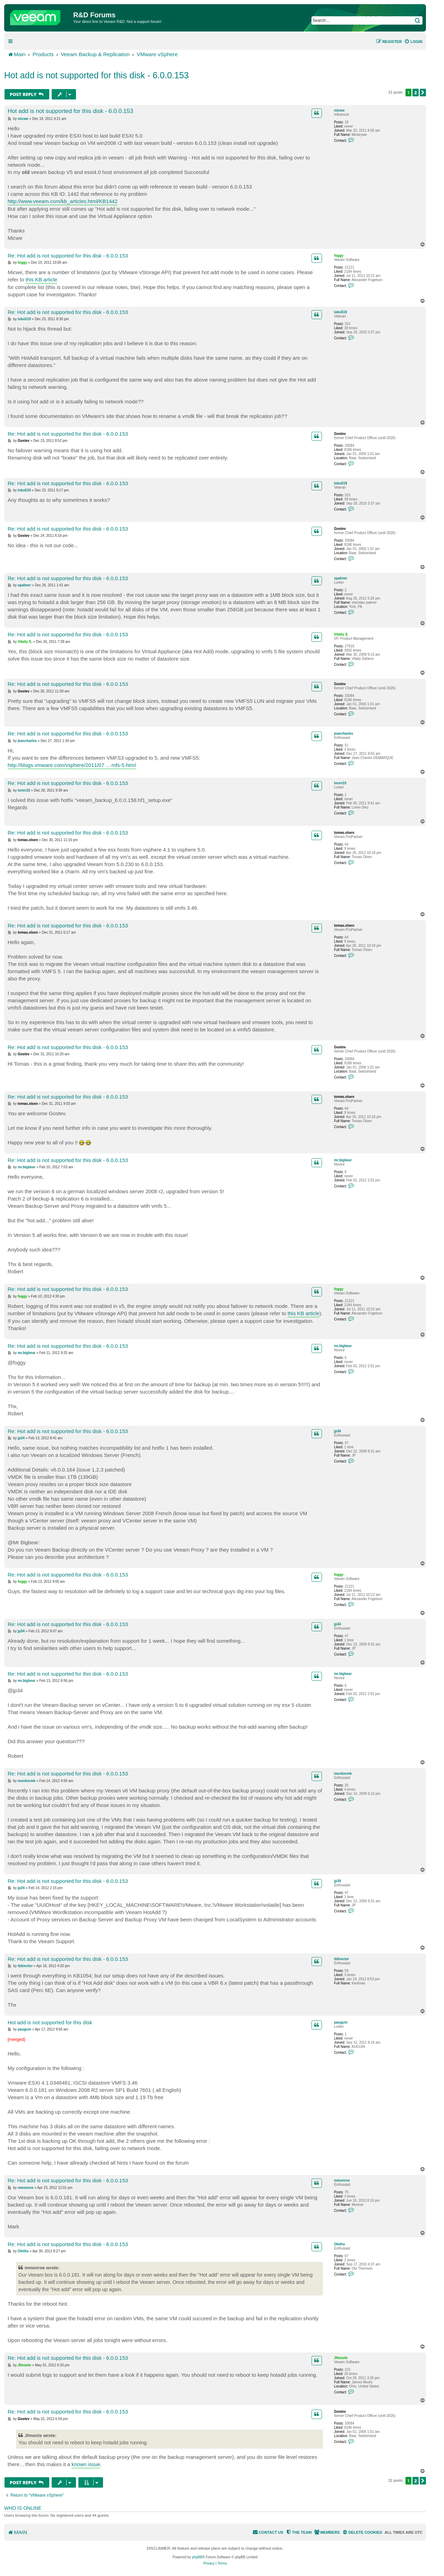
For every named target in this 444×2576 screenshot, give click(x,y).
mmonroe (342, 2180)
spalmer (340, 578)
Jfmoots (341, 2358)
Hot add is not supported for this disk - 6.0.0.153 (96, 75)
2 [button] (415, 92)
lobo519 (340, 312)
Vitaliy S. (341, 634)
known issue (85, 2464)
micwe (339, 110)
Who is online (22, 2508)
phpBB (197, 2557)
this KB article (42, 279)
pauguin (341, 2022)
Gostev (340, 434)
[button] (423, 92)
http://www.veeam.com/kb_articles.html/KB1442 (63, 201)
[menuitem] (413, 41)
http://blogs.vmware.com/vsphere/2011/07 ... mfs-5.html (72, 765)
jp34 (337, 1431)
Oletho (339, 2244)
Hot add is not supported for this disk (50, 2022)
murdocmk (343, 1773)
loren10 (340, 783)
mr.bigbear (343, 1160)
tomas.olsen (344, 833)
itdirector (341, 1959)
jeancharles (343, 733)
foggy (338, 255)
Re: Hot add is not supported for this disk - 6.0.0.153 (68, 256)
